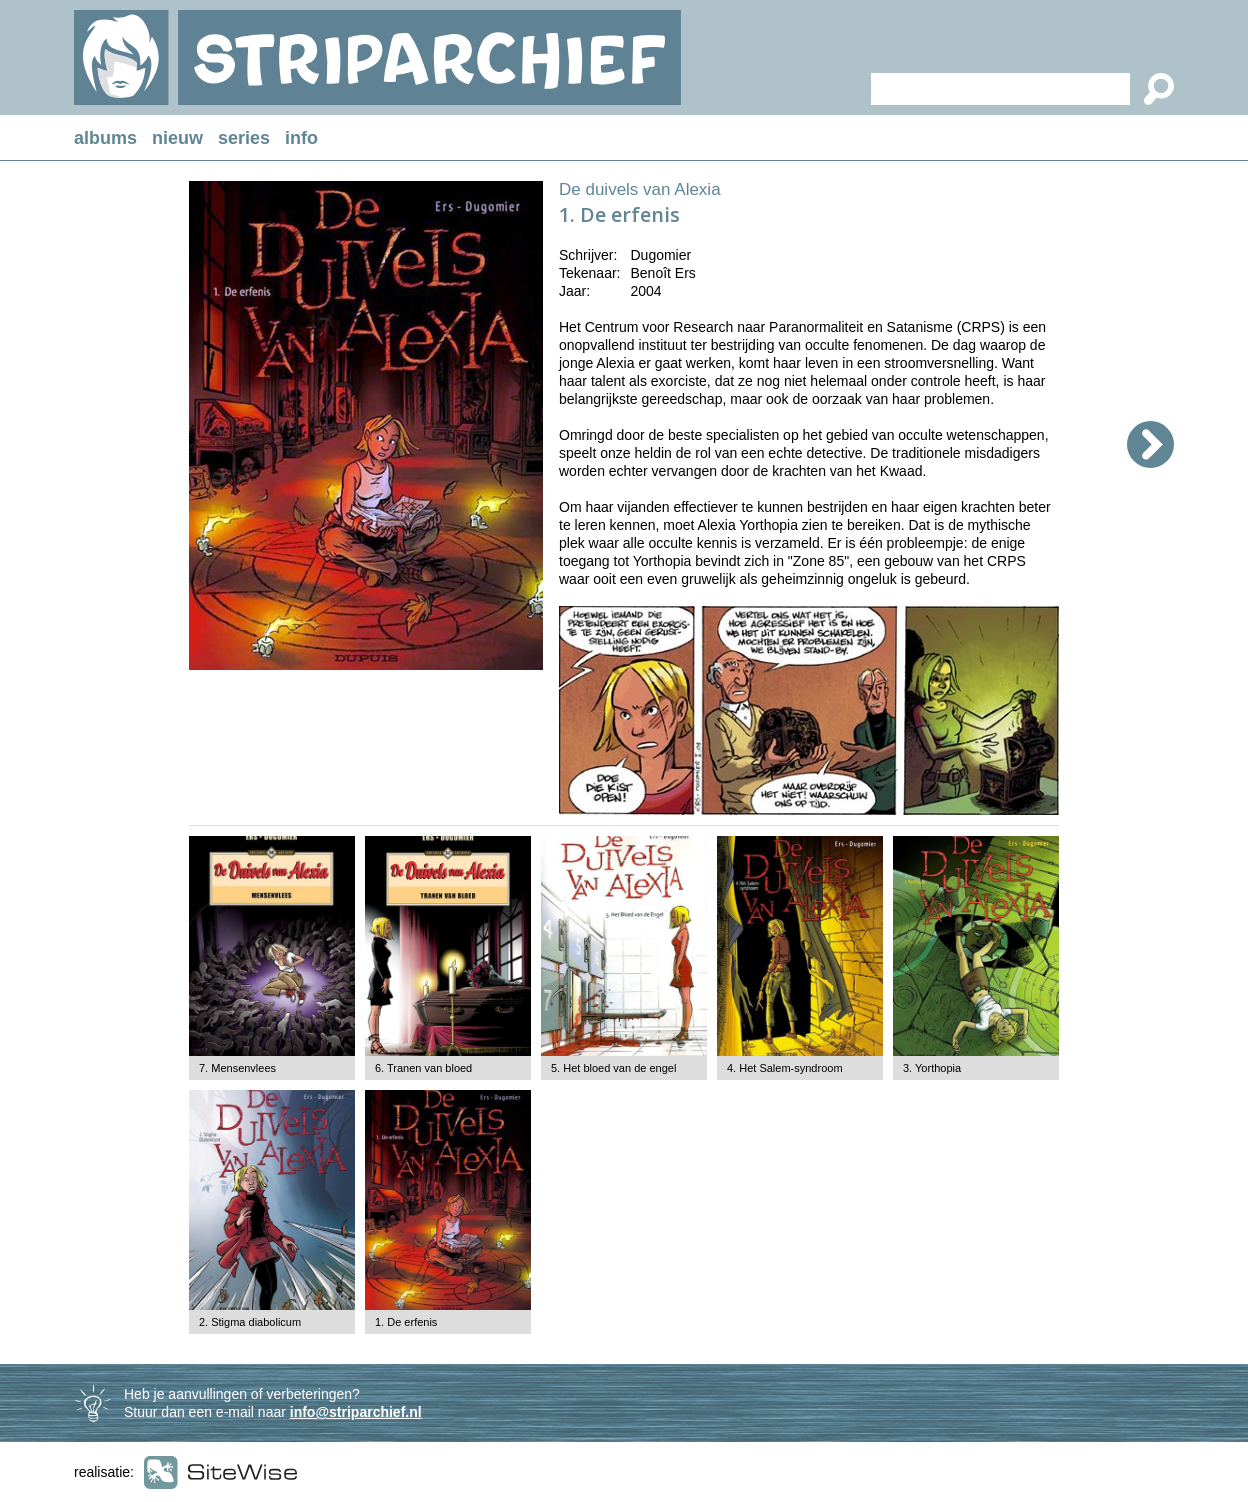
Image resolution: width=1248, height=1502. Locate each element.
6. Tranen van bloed (423, 1068)
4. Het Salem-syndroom (785, 1068)
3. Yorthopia (932, 1068)
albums (105, 138)
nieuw (177, 138)
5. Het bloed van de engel (613, 1068)
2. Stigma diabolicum (250, 1322)
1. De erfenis (406, 1322)
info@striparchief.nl (356, 1412)
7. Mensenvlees (237, 1068)
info (301, 138)
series (244, 138)
